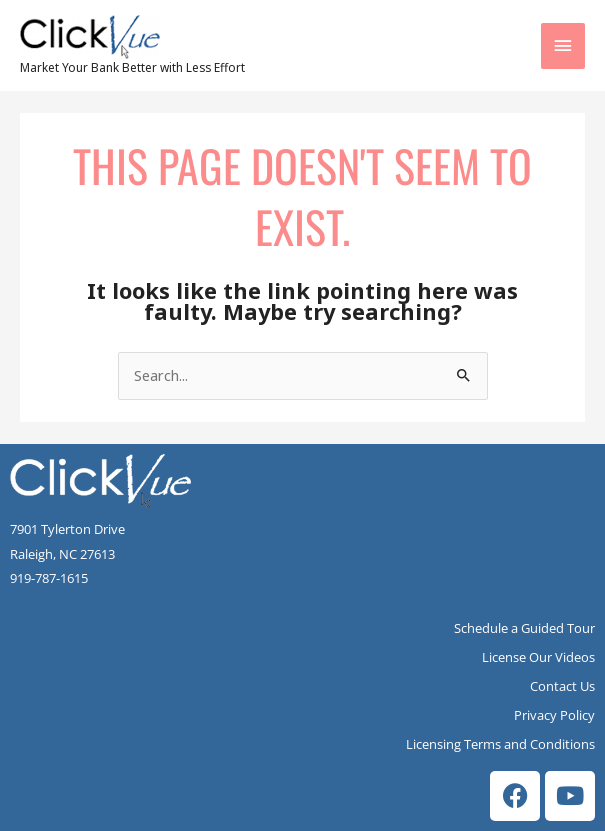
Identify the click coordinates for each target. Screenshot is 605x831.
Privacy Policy (554, 715)
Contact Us (562, 686)
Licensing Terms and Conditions (500, 744)
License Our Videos (538, 657)
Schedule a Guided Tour (524, 628)
